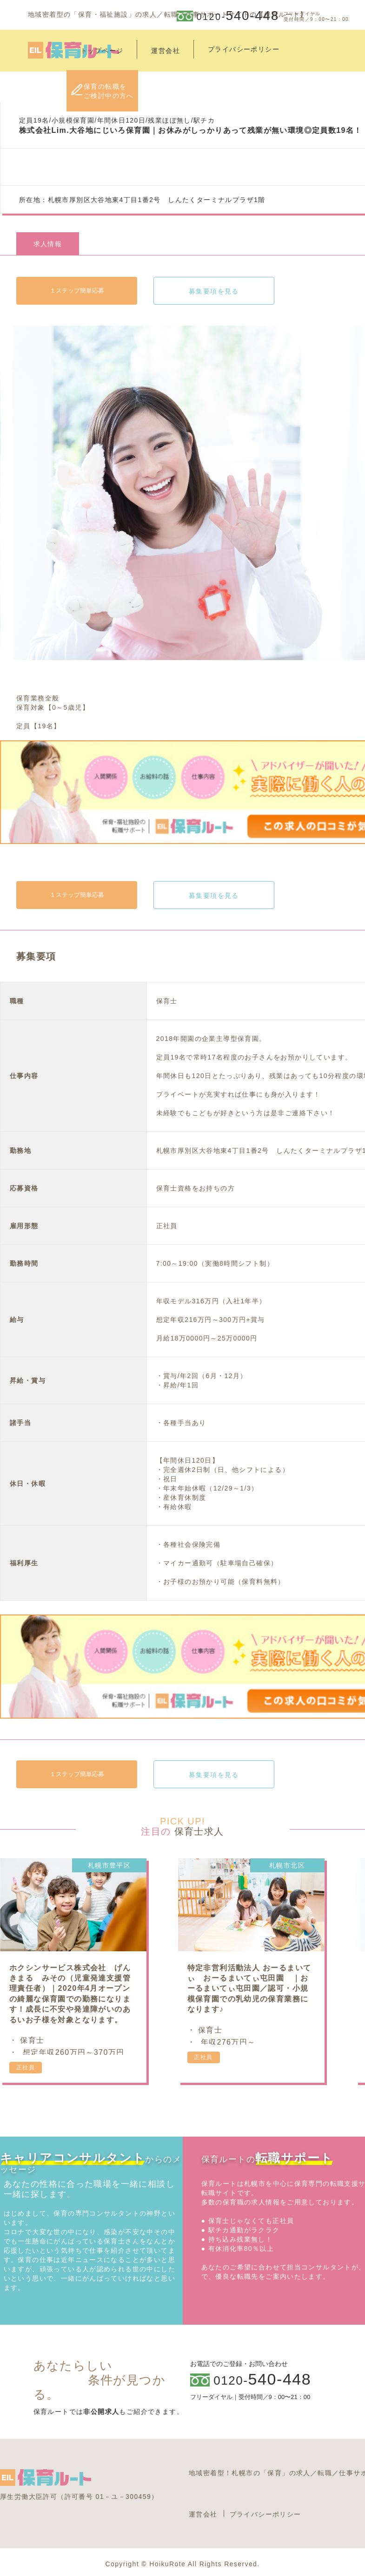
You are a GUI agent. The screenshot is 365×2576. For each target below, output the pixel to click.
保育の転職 (109, 91)
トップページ (101, 50)
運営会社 (165, 50)
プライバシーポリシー (265, 2514)
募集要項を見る (214, 291)
